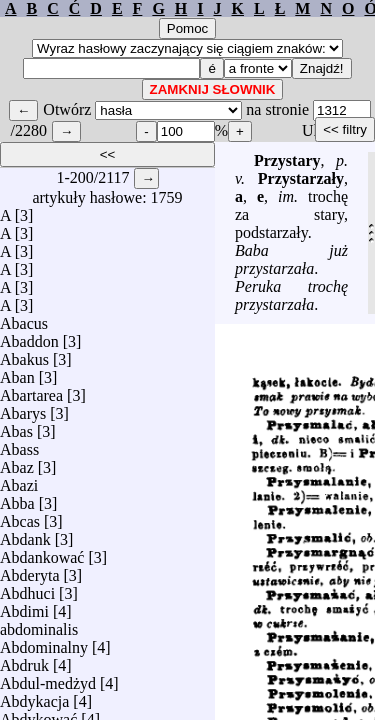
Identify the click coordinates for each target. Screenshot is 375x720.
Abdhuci (27, 588)
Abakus (24, 354)
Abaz (17, 462)
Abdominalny (44, 642)
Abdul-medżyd (48, 678)
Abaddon (29, 336)
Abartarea (31, 390)
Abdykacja (34, 696)
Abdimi (24, 606)
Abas (16, 426)
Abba (17, 498)
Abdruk (24, 660)
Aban (17, 372)
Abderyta (30, 570)
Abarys (23, 408)
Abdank (25, 534)
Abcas (20, 516)
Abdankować (42, 552)
